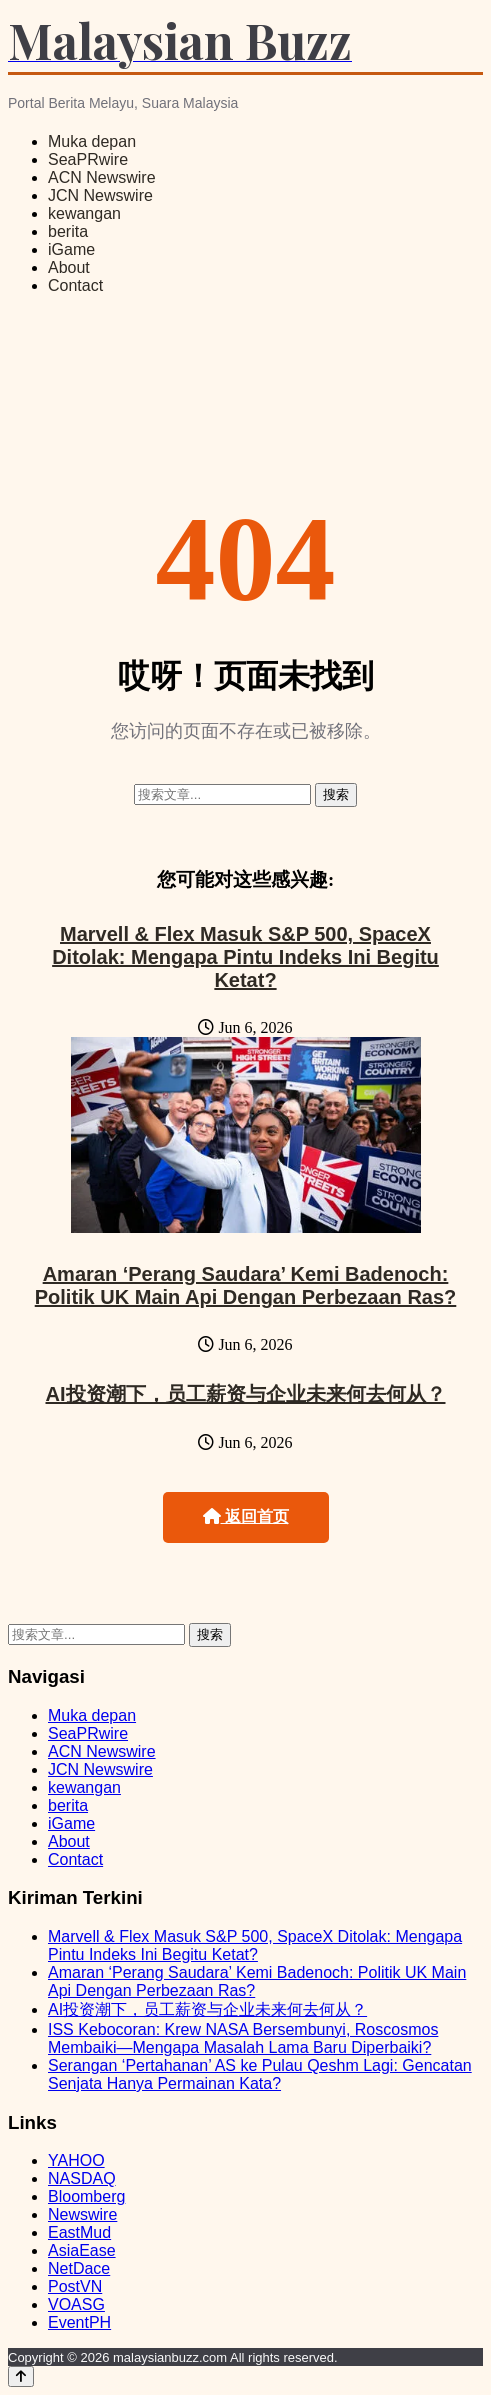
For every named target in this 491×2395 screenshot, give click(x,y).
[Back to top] (21, 2376)
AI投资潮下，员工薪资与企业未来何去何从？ (246, 1394)
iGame (71, 249)
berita (68, 231)
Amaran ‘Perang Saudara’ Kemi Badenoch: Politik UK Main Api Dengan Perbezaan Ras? (246, 1285)
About (69, 267)
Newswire (82, 2214)
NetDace (79, 2268)
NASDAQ (82, 2178)
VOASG (76, 2304)
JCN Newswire (100, 195)
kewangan (84, 213)
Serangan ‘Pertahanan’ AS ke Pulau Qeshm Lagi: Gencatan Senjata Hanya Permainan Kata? (260, 2074)
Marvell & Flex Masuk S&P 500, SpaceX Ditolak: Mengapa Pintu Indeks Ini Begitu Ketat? (245, 957)
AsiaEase (82, 2250)
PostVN (75, 2286)
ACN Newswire (102, 177)
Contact (75, 285)
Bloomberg (86, 2196)
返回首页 (246, 1516)
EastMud (79, 2232)
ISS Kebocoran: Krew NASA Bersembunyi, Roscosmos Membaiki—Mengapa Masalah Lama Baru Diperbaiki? (243, 2038)
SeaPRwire (88, 159)
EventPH (79, 2322)
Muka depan (92, 141)
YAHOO (76, 2160)
